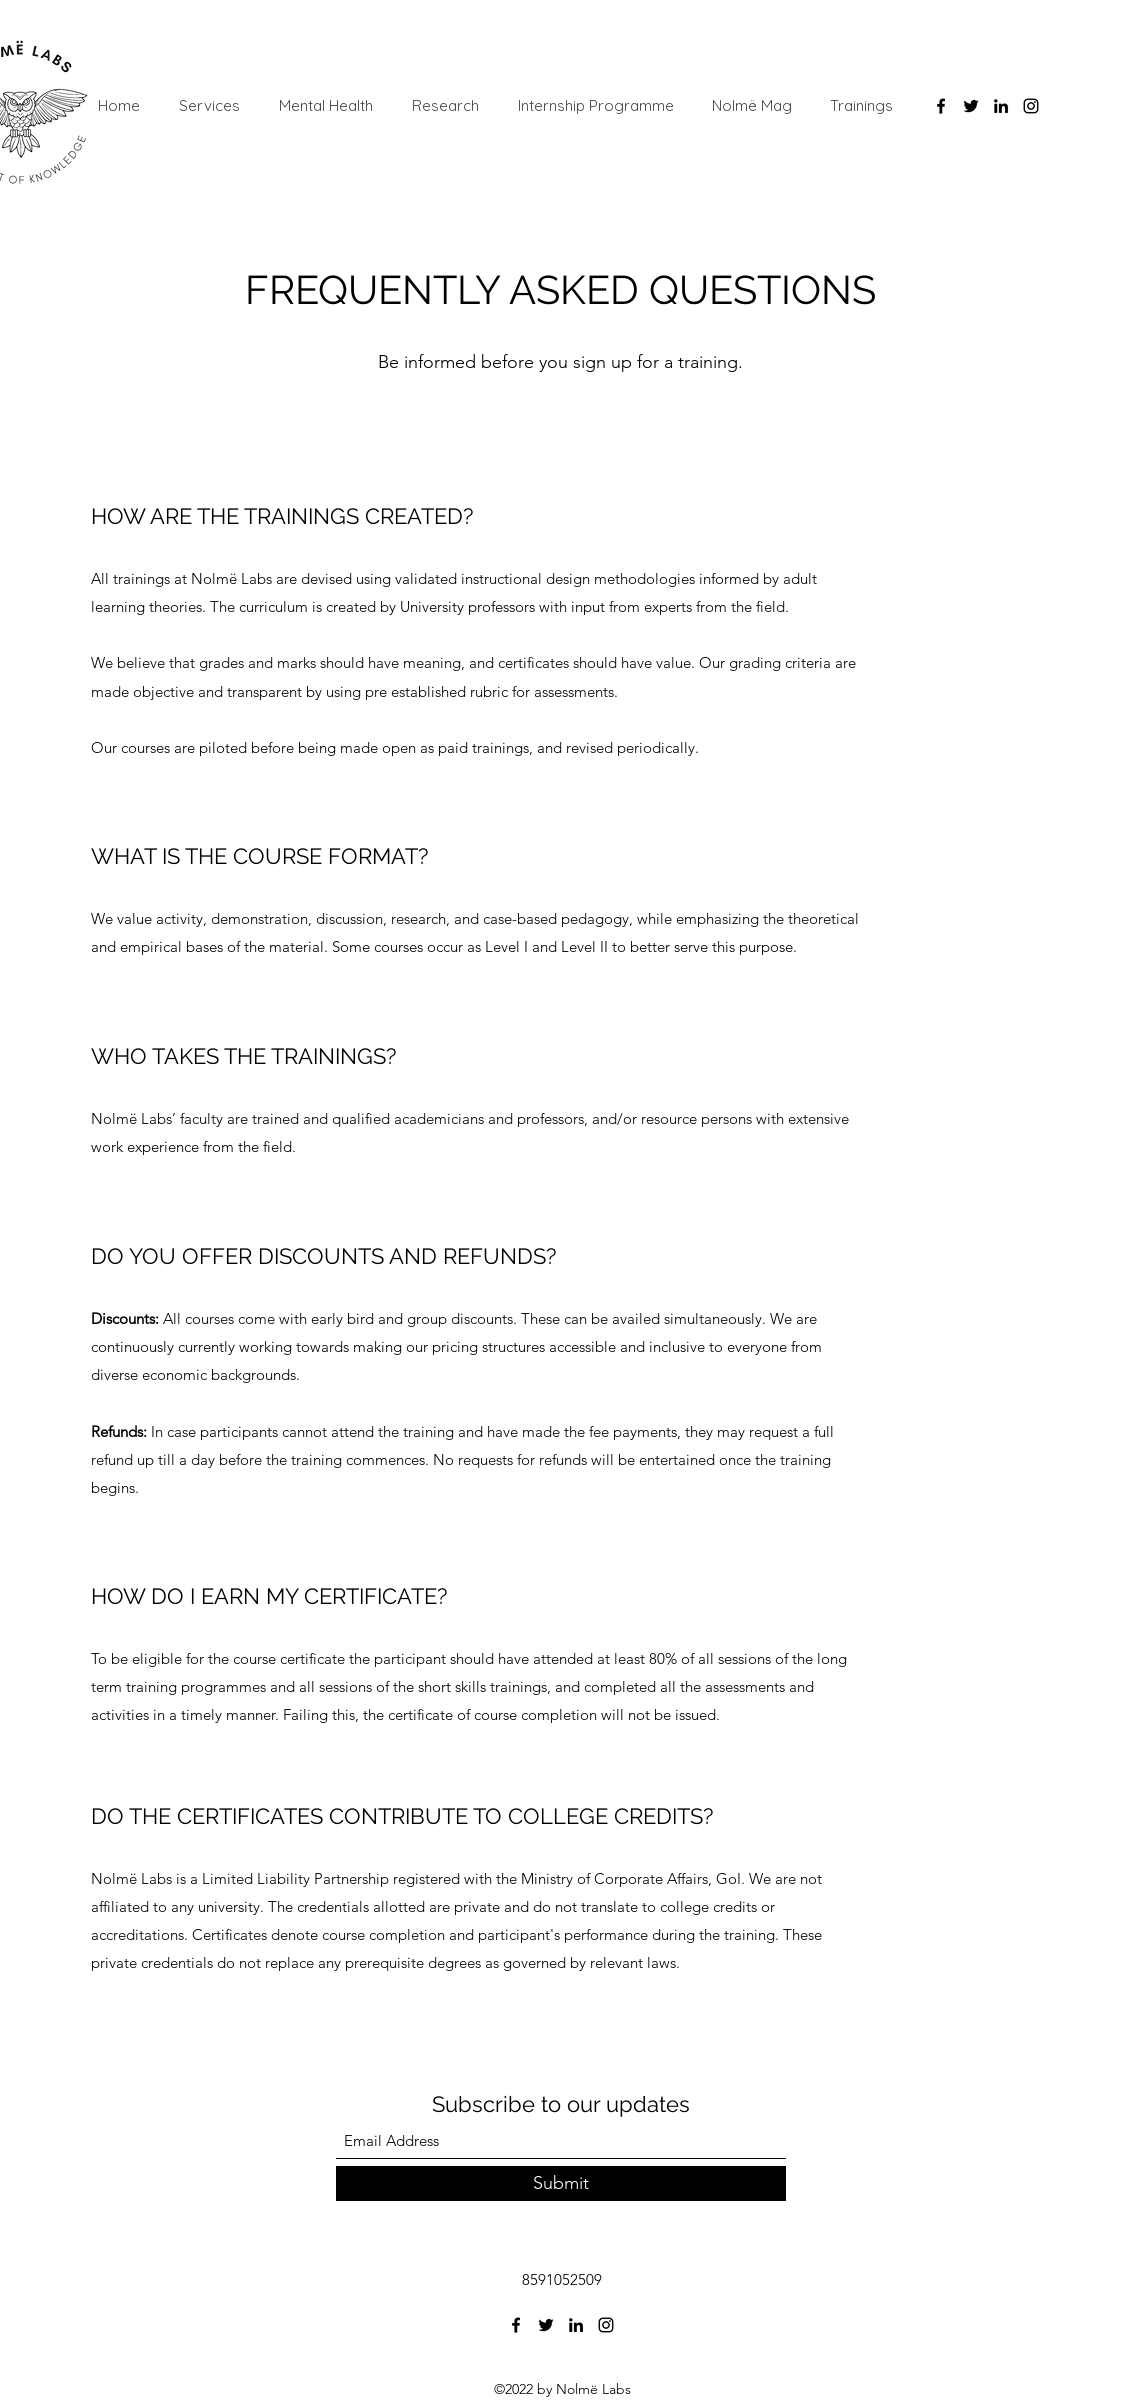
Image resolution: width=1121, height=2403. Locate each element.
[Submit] (561, 2183)
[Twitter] (971, 106)
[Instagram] (1031, 106)
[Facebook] (941, 106)
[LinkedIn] (1001, 106)
